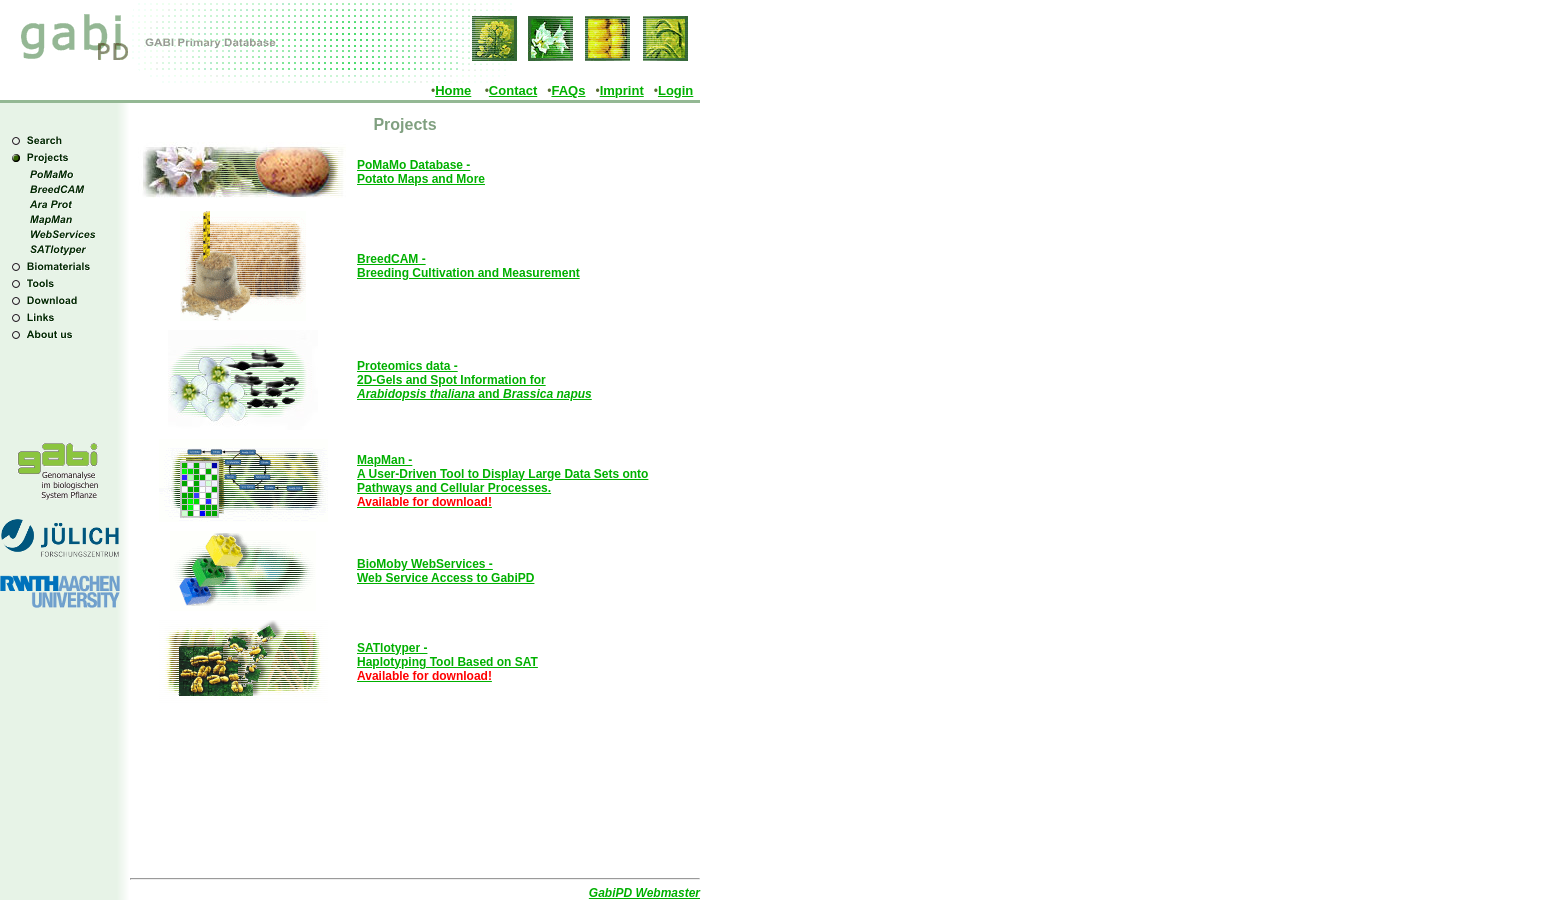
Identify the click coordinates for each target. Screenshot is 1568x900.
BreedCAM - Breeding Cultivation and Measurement (468, 266)
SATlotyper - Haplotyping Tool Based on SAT (447, 662)
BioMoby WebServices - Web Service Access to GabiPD (445, 571)
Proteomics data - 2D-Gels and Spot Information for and (474, 380)
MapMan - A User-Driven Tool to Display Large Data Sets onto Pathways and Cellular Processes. (502, 481)
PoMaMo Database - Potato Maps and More (421, 172)
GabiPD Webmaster (644, 893)
